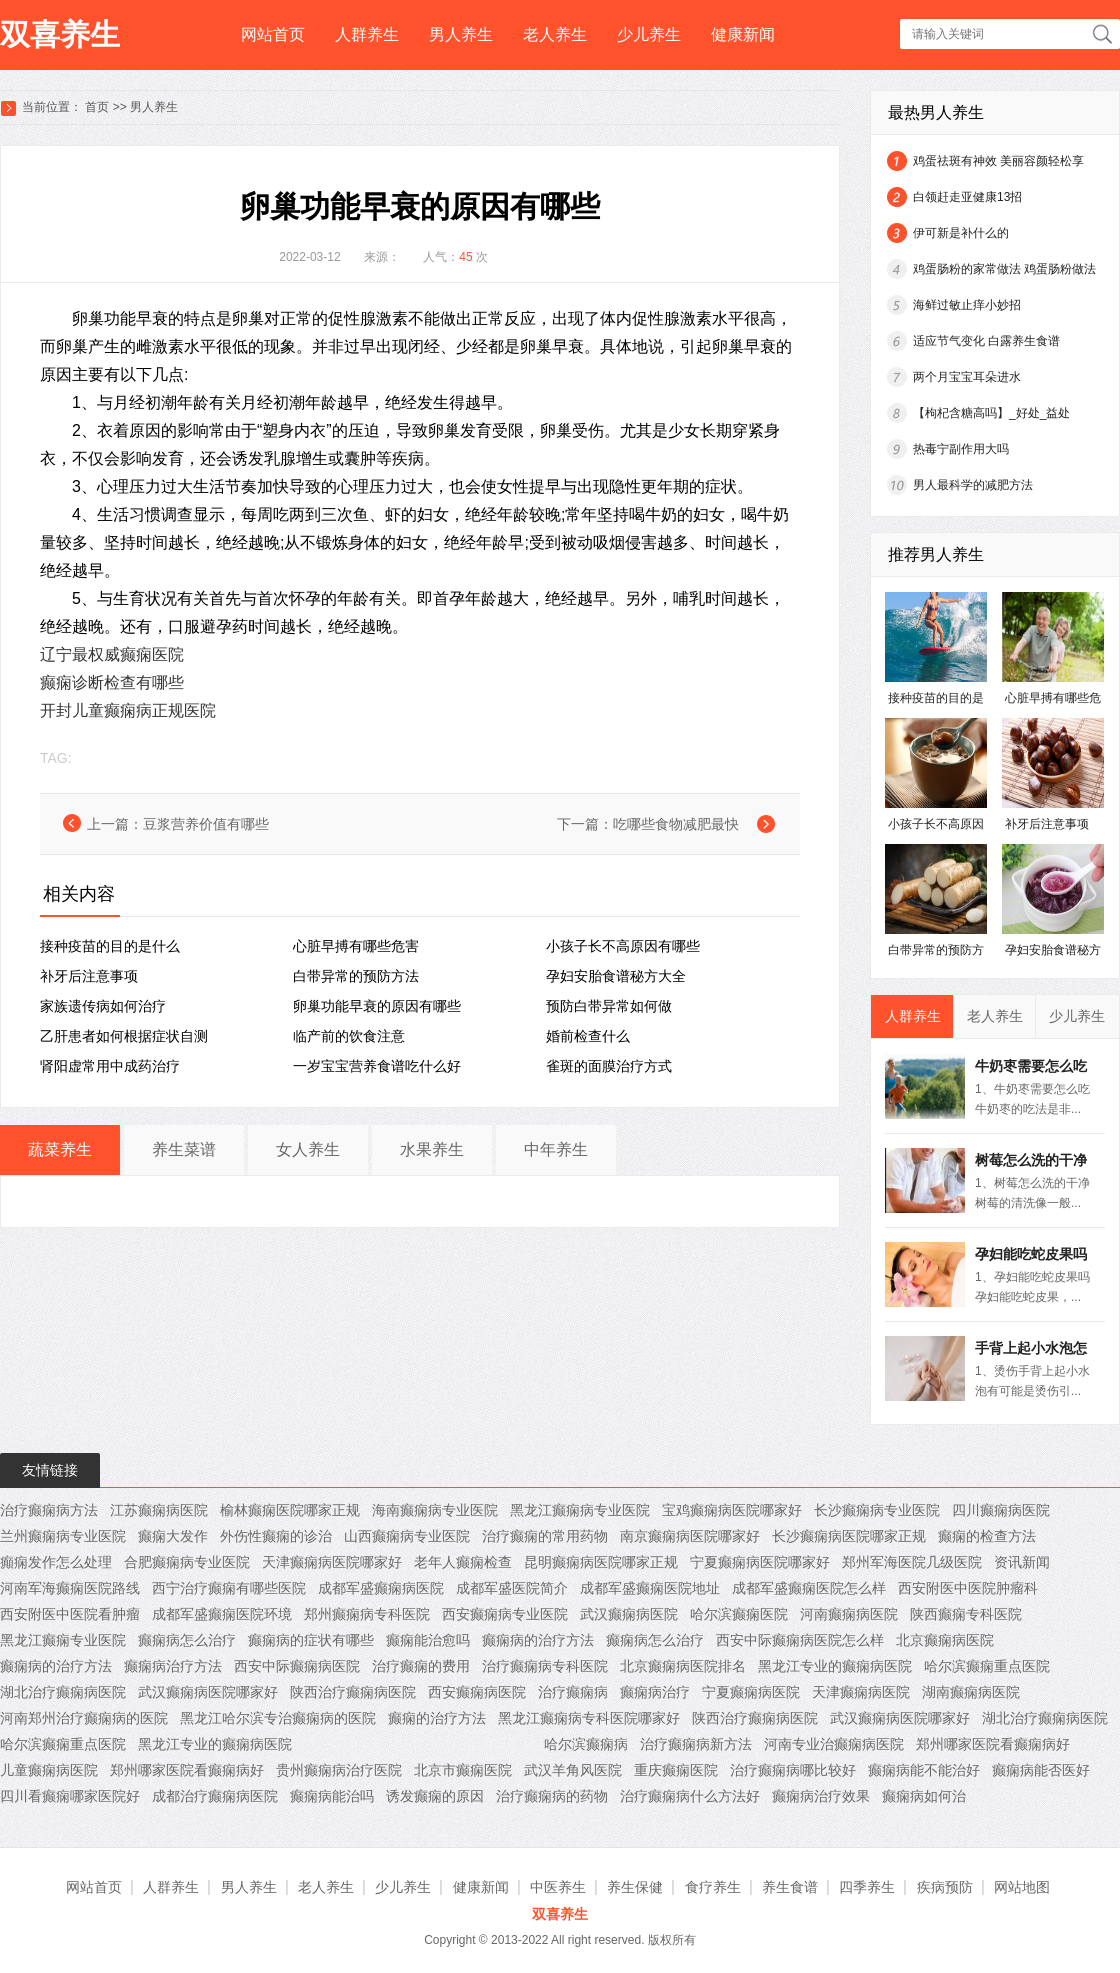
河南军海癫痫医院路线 (70, 1588)
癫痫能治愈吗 (428, 1640)
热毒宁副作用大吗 (961, 449)
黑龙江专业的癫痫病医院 (835, 1666)
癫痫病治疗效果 (821, 1796)
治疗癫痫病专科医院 (545, 1666)
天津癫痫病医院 (861, 1692)
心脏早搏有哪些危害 (356, 946)
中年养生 (556, 1149)
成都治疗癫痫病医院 (215, 1796)
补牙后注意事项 (89, 976)
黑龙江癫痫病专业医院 (580, 1510)
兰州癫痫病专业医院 (63, 1536)
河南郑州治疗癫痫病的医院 (84, 1718)
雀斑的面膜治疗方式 (609, 1066)
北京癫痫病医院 (945, 1640)
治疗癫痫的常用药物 (545, 1536)
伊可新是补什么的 (961, 233)
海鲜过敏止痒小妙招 (967, 305)
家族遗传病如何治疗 (103, 1006)
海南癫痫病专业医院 (435, 1510)
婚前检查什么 (588, 1036)
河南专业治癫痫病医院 (834, 1744)
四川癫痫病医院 (1001, 1510)
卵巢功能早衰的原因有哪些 (377, 1006)
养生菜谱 (184, 1149)
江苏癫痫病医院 (159, 1510)
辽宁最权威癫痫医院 (112, 654)
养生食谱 (790, 1887)
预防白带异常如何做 (609, 1006)
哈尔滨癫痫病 (586, 1744)
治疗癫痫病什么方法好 (690, 1796)
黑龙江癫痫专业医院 (63, 1640)
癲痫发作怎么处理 (56, 1562)
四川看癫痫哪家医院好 (70, 1796)
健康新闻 (743, 34)
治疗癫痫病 (573, 1692)
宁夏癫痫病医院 (751, 1692)
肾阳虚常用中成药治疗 (110, 1066)
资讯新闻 (1022, 1562)
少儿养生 (649, 34)
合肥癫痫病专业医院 (187, 1562)
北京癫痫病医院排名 (683, 1666)
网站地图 (1022, 1887)
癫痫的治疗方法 (437, 1718)
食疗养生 (713, 1887)
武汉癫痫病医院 (629, 1614)
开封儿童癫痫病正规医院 (128, 710)
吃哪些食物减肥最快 (676, 824)
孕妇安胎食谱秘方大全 (616, 976)
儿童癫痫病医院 (49, 1770)
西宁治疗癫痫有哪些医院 (229, 1588)
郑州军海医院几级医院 (912, 1562)
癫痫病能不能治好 (924, 1770)
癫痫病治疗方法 (173, 1666)
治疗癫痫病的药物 (552, 1796)
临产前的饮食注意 (349, 1036)
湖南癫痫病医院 (971, 1692)
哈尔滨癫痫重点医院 (987, 1666)
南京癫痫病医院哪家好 (690, 1536)
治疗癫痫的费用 (421, 1666)
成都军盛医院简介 (512, 1588)
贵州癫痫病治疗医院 (339, 1770)
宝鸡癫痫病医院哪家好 (732, 1510)
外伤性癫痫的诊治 (276, 1536)
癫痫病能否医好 (1041, 1770)
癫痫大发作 (173, 1536)
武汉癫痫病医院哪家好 (208, 1692)
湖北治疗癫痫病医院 (63, 1692)
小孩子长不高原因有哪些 (623, 946)
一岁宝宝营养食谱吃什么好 (377, 1066)
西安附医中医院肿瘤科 (968, 1588)
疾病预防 (945, 1887)
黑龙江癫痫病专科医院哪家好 (589, 1718)
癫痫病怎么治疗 (187, 1640)
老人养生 (555, 34)
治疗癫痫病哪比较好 (793, 1770)
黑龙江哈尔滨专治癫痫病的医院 (278, 1718)
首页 (97, 107)
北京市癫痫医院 (463, 1770)
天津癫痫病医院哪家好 (332, 1562)
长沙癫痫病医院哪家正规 (849, 1536)
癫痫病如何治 (924, 1796)
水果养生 (432, 1149)
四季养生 (867, 1887)
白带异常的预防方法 (356, 976)
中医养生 (558, 1887)
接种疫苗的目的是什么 (110, 946)
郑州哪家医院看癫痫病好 (993, 1744)
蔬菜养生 (60, 1149)
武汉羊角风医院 (573, 1770)
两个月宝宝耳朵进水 (967, 377)
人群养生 (367, 34)
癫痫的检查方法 (987, 1536)
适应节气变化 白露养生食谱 (986, 341)
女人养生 (308, 1149)
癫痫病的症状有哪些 (311, 1640)
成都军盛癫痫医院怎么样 (809, 1588)
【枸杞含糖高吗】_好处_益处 (991, 413)
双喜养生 (60, 34)
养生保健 (635, 1887)
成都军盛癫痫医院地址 (650, 1588)
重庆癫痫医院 (676, 1770)
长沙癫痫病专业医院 (877, 1510)
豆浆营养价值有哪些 (206, 824)
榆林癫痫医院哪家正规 (290, 1510)
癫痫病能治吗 (332, 1796)
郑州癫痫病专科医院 (367, 1614)
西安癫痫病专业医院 (505, 1614)
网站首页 (273, 34)
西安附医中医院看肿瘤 (70, 1614)
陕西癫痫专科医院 (966, 1614)
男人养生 (461, 34)
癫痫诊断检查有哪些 (112, 682)
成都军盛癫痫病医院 (381, 1588)
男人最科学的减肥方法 (973, 485)
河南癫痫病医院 (849, 1614)
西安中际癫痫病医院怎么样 (800, 1640)
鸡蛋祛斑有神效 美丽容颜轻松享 (998, 161)
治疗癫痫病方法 (49, 1510)
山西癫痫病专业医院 (407, 1536)
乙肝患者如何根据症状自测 (124, 1036)
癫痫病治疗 (655, 1692)
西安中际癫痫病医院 (297, 1666)
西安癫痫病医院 (477, 1692)
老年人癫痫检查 (463, 1562)
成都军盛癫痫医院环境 (222, 1614)
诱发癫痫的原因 (435, 1796)
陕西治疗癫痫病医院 (353, 1692)
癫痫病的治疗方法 (538, 1640)
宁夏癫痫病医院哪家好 (760, 1562)
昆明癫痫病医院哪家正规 (601, 1562)
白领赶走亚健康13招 (967, 197)
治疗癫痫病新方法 (696, 1744)
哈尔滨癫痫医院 (739, 1614)
